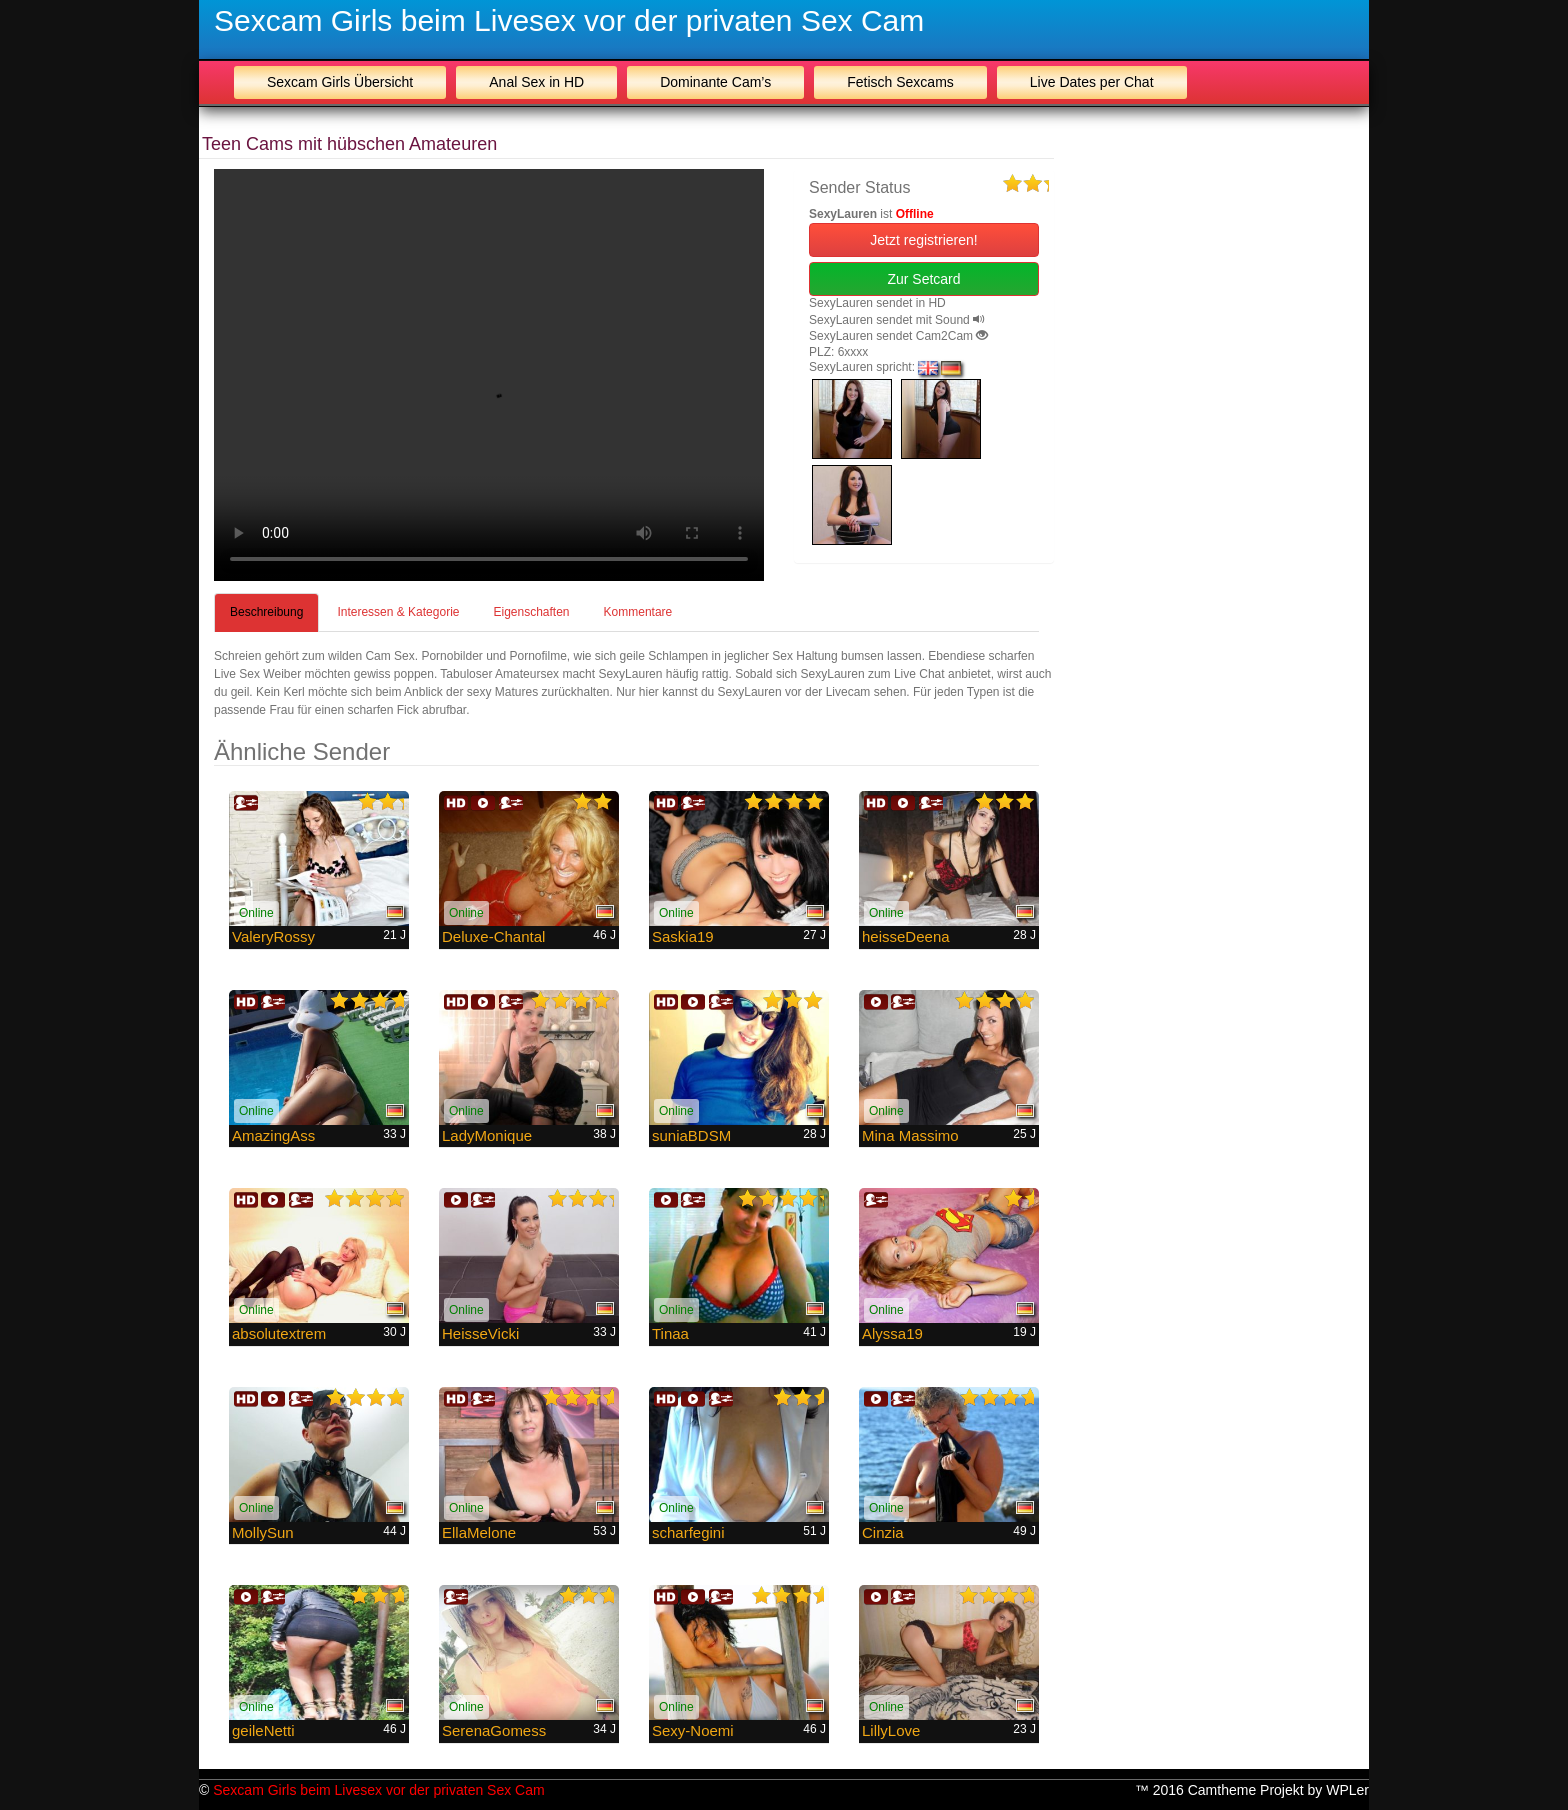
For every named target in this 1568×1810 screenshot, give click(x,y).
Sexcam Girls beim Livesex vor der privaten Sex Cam (569, 20)
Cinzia (883, 1532)
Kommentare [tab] (638, 612)
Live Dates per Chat (1092, 82)
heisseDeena (906, 936)
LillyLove (891, 1730)
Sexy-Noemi (693, 1730)
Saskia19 (683, 936)
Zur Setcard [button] (923, 279)
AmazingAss (273, 1135)
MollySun (263, 1532)
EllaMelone (479, 1532)
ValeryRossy (273, 936)
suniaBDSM (691, 1135)
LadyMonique (487, 1135)
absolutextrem (279, 1333)
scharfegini (688, 1532)
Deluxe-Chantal (493, 936)
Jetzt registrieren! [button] (923, 240)
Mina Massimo (910, 1135)
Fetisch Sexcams (900, 82)
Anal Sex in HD (536, 82)
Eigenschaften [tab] (531, 612)
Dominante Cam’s (715, 82)
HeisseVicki (480, 1333)
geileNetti (263, 1730)
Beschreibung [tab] (266, 612)
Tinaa (670, 1333)
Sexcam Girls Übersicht (340, 82)
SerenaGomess (494, 1730)
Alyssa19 (892, 1333)
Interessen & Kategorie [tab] (398, 612)
